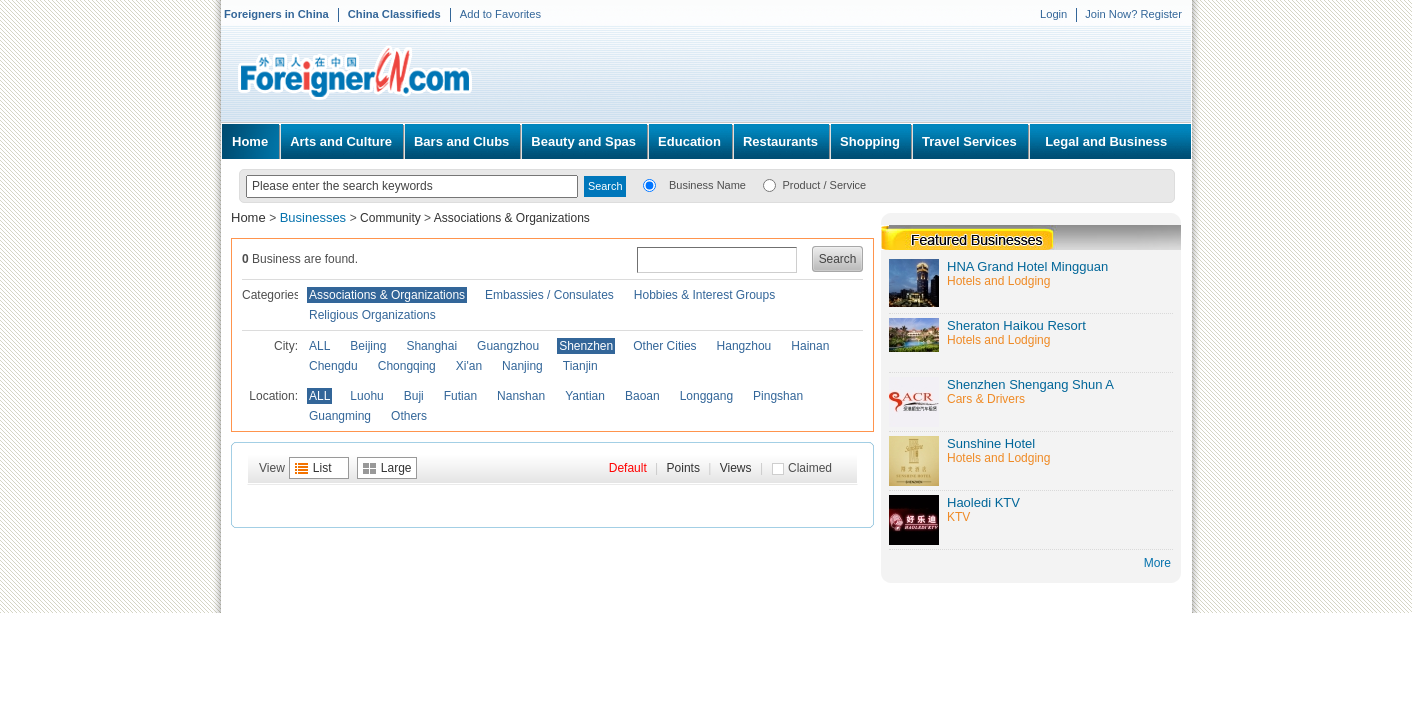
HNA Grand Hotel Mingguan (1027, 266)
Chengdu (333, 366)
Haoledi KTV (983, 502)
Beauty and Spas (583, 141)
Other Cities (664, 346)
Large (396, 468)
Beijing (368, 346)
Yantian (585, 396)
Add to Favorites (500, 14)
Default (628, 468)
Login (1053, 14)
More (1157, 563)
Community (390, 218)
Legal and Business (1106, 141)
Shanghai (431, 346)
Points (683, 468)
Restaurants (780, 141)
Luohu (366, 396)
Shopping (870, 141)
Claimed (810, 468)
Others (409, 416)
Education (689, 141)
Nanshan (521, 396)
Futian (460, 396)
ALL (319, 346)
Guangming (340, 416)
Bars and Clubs (461, 141)
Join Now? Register (1133, 14)
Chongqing (407, 366)
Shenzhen (586, 346)
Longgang (706, 396)
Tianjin (580, 366)
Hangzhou (744, 346)
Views (736, 468)
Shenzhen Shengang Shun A (1030, 384)
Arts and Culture (341, 141)
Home (250, 141)
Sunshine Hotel (991, 443)
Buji (414, 396)
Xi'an (469, 366)
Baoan (642, 396)
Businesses (315, 217)
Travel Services (969, 141)
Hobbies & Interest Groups (704, 295)
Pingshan (778, 396)
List (322, 468)
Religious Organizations (372, 315)
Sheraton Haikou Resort (1016, 325)
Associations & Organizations (512, 218)
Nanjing (522, 366)
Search (838, 259)
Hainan (810, 346)
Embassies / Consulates (549, 295)
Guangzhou (508, 346)
